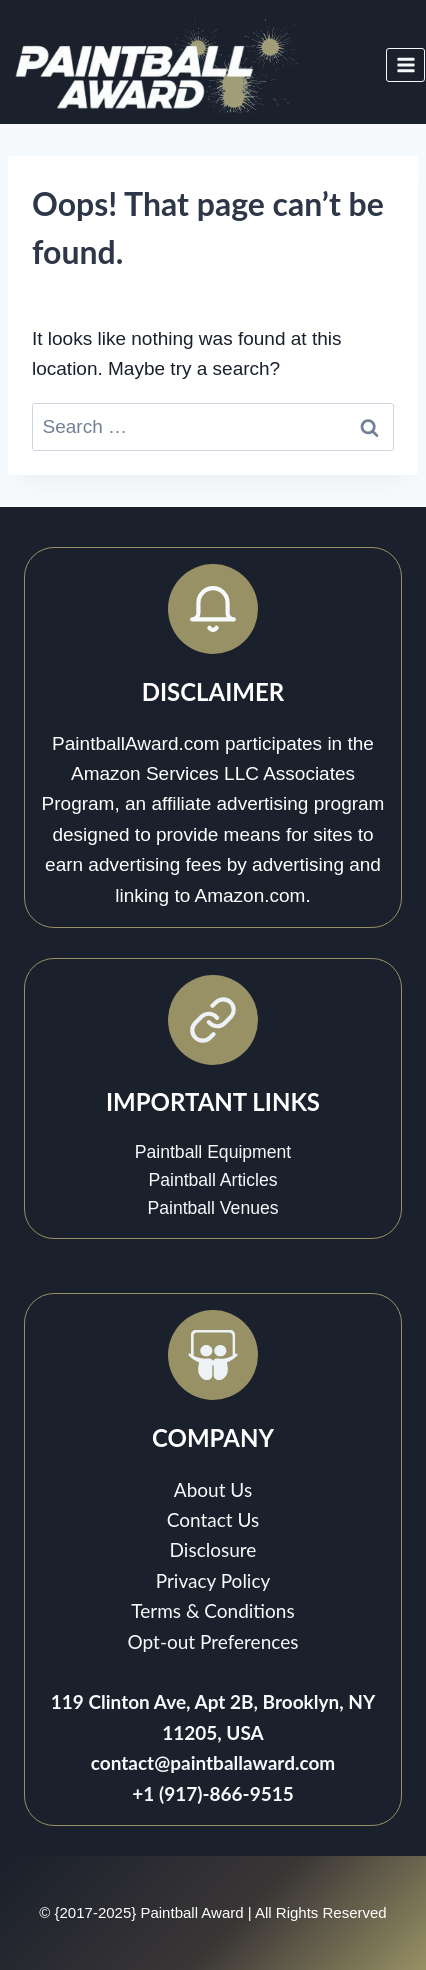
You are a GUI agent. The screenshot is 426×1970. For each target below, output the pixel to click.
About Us (213, 1489)
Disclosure (213, 1549)
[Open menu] (405, 64)
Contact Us (213, 1519)
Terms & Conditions (212, 1610)
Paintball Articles (212, 1180)
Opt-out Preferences (213, 1641)
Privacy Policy (213, 1580)
